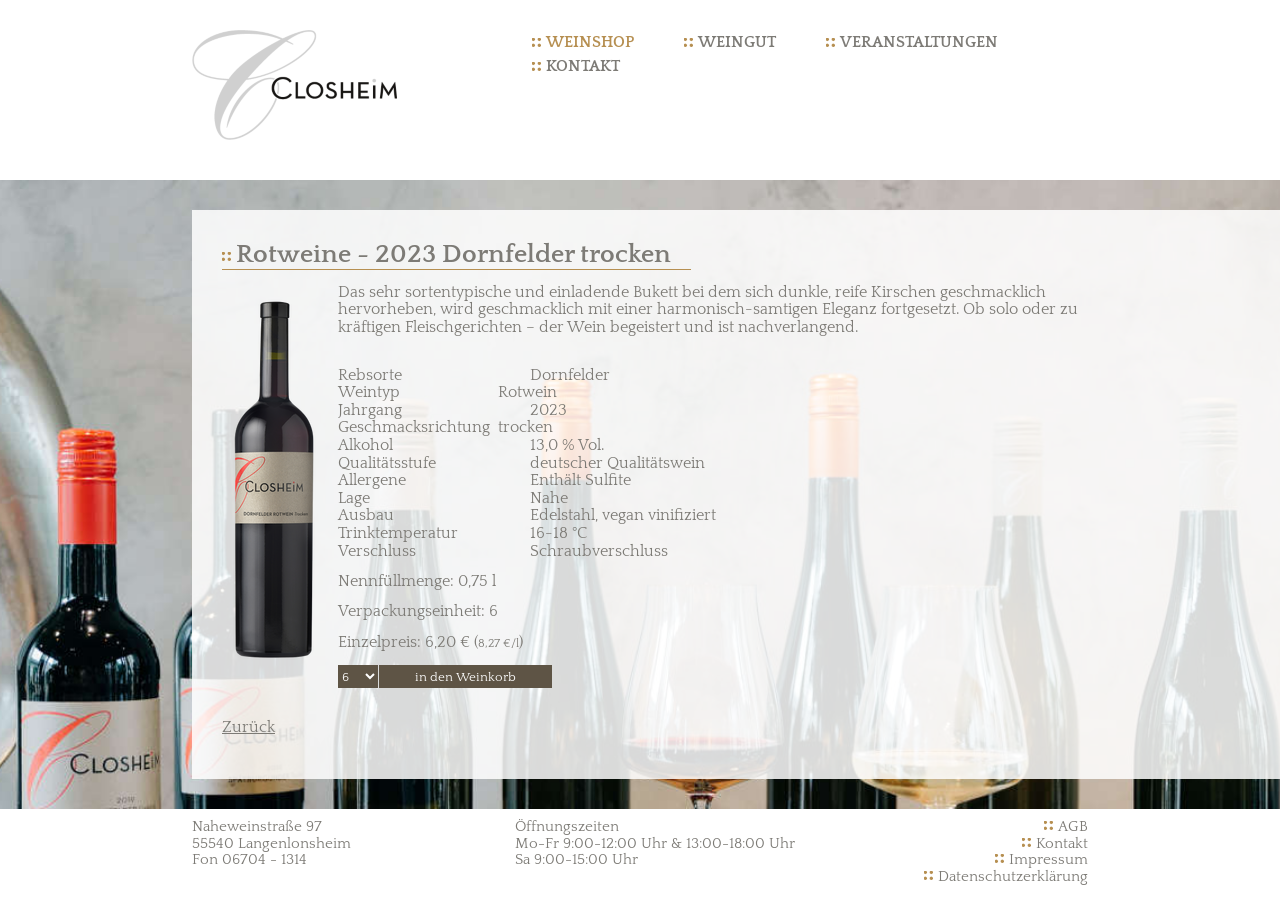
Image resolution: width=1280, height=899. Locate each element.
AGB (1073, 826)
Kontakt (583, 66)
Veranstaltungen (919, 42)
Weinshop (590, 42)
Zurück (248, 727)
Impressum (1048, 859)
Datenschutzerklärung (1013, 876)
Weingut (737, 42)
